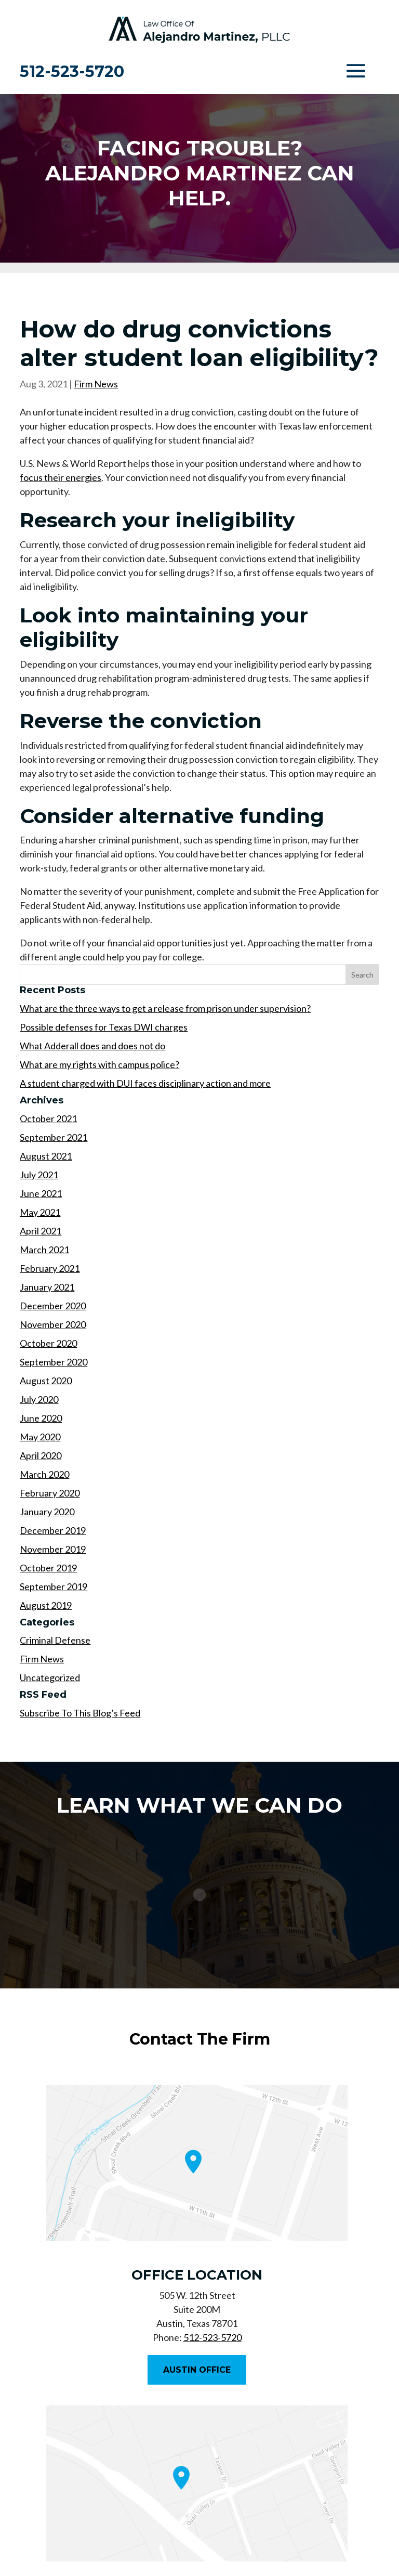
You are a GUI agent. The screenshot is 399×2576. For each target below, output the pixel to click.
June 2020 (41, 1418)
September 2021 (53, 1137)
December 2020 (53, 1305)
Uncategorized (50, 1677)
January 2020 (47, 1511)
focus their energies (60, 477)
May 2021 (40, 1212)
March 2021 (44, 1249)
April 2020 (40, 1455)
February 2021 (49, 1268)
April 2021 (40, 1231)
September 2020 (53, 1362)
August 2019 (46, 1605)
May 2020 (40, 1436)
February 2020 (49, 1493)
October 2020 (48, 1343)
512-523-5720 (72, 71)
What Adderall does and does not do (92, 1045)
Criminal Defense (55, 1640)
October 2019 (48, 1567)
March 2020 (44, 1474)
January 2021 (47, 1287)
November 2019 (53, 1549)
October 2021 (48, 1118)
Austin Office (197, 2370)
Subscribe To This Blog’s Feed (80, 1713)
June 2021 (41, 1193)
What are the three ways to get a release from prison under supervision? (165, 1008)
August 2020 (46, 1380)
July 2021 (39, 1174)
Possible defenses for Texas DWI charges (104, 1027)
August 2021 (46, 1156)
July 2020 (39, 1399)
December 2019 (53, 1530)
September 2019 (53, 1586)
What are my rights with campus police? (99, 1064)
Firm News (96, 383)
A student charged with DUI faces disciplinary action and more (145, 1083)
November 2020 (53, 1324)
